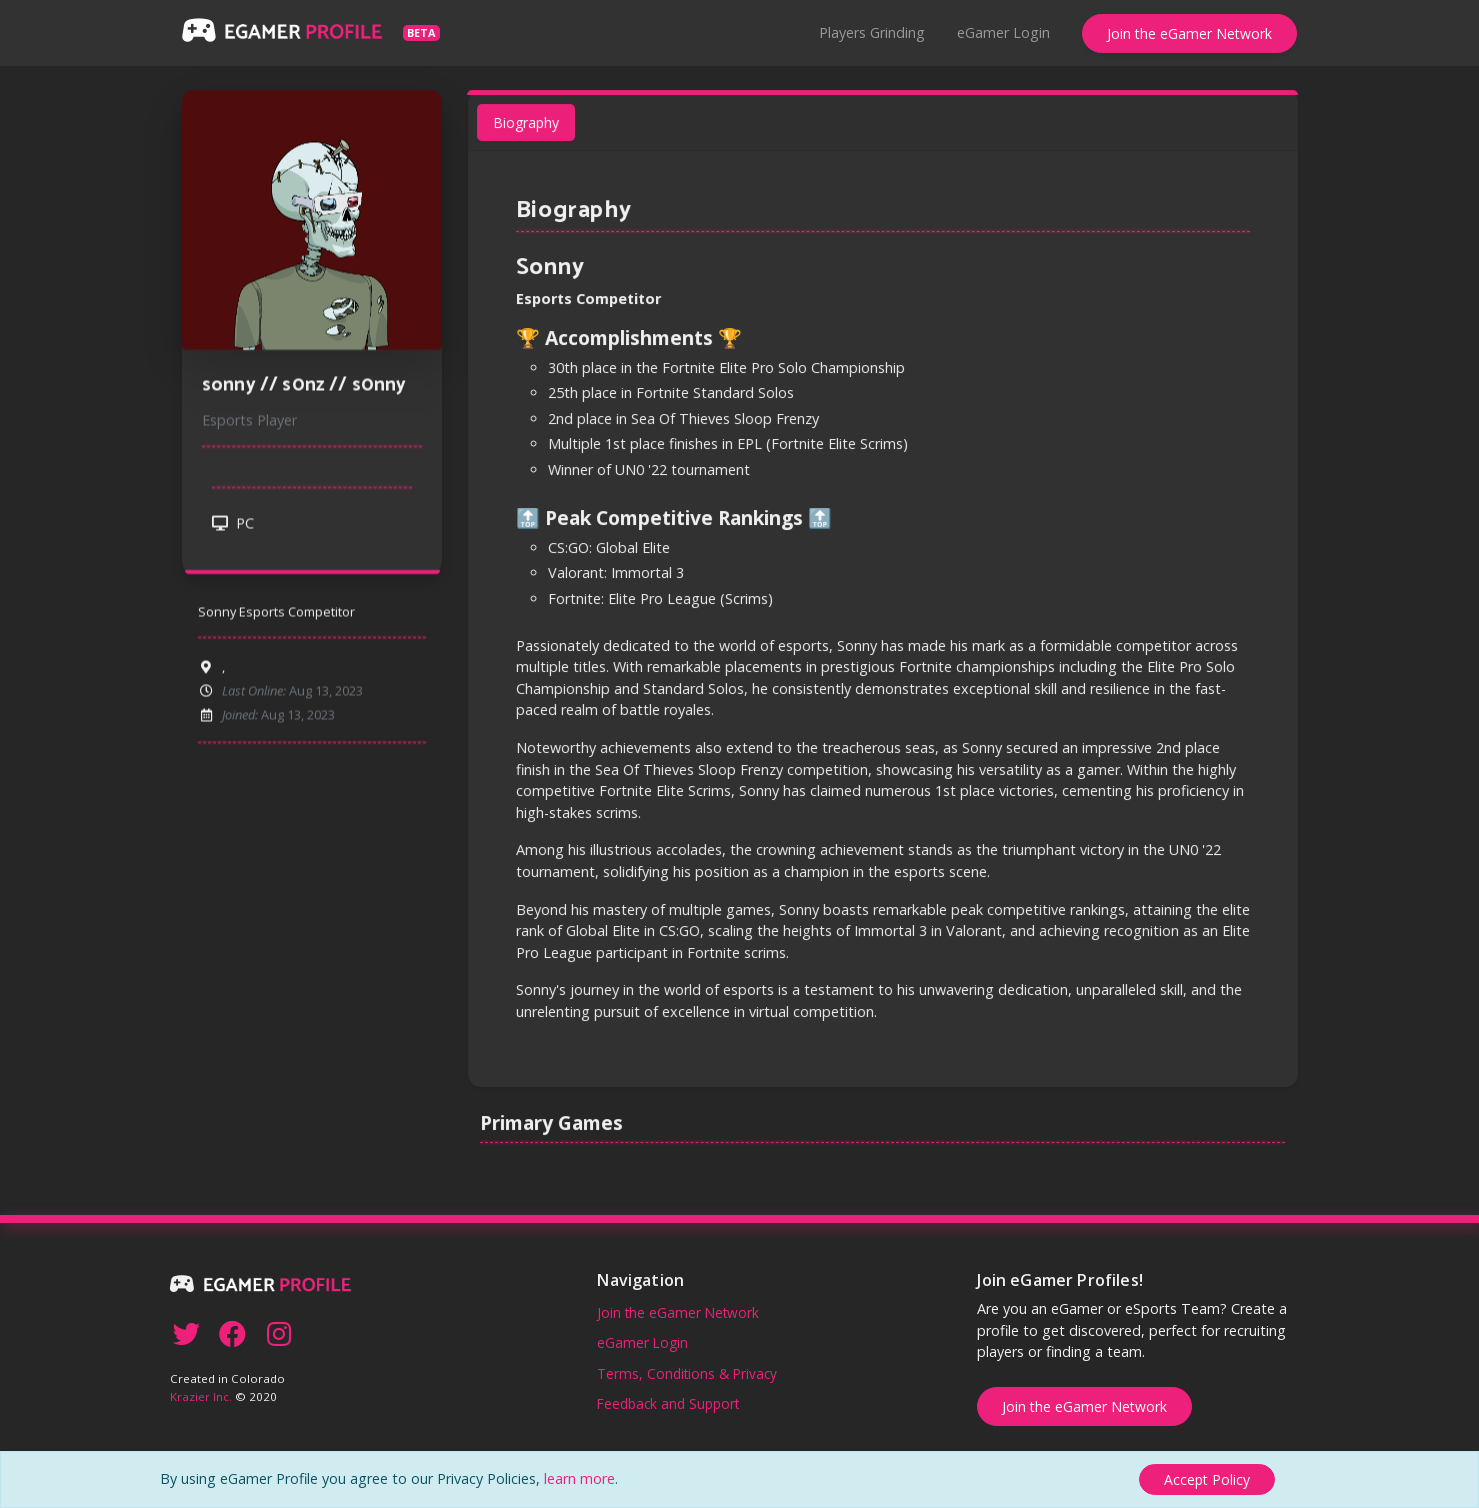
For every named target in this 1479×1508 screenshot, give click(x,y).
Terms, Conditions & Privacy (687, 1373)
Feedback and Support (668, 1403)
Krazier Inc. (201, 1396)
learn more (579, 1478)
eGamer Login (1003, 32)
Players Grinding (872, 32)
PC (233, 528)
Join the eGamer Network (1189, 33)
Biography (533, 134)
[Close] (1207, 1479)
